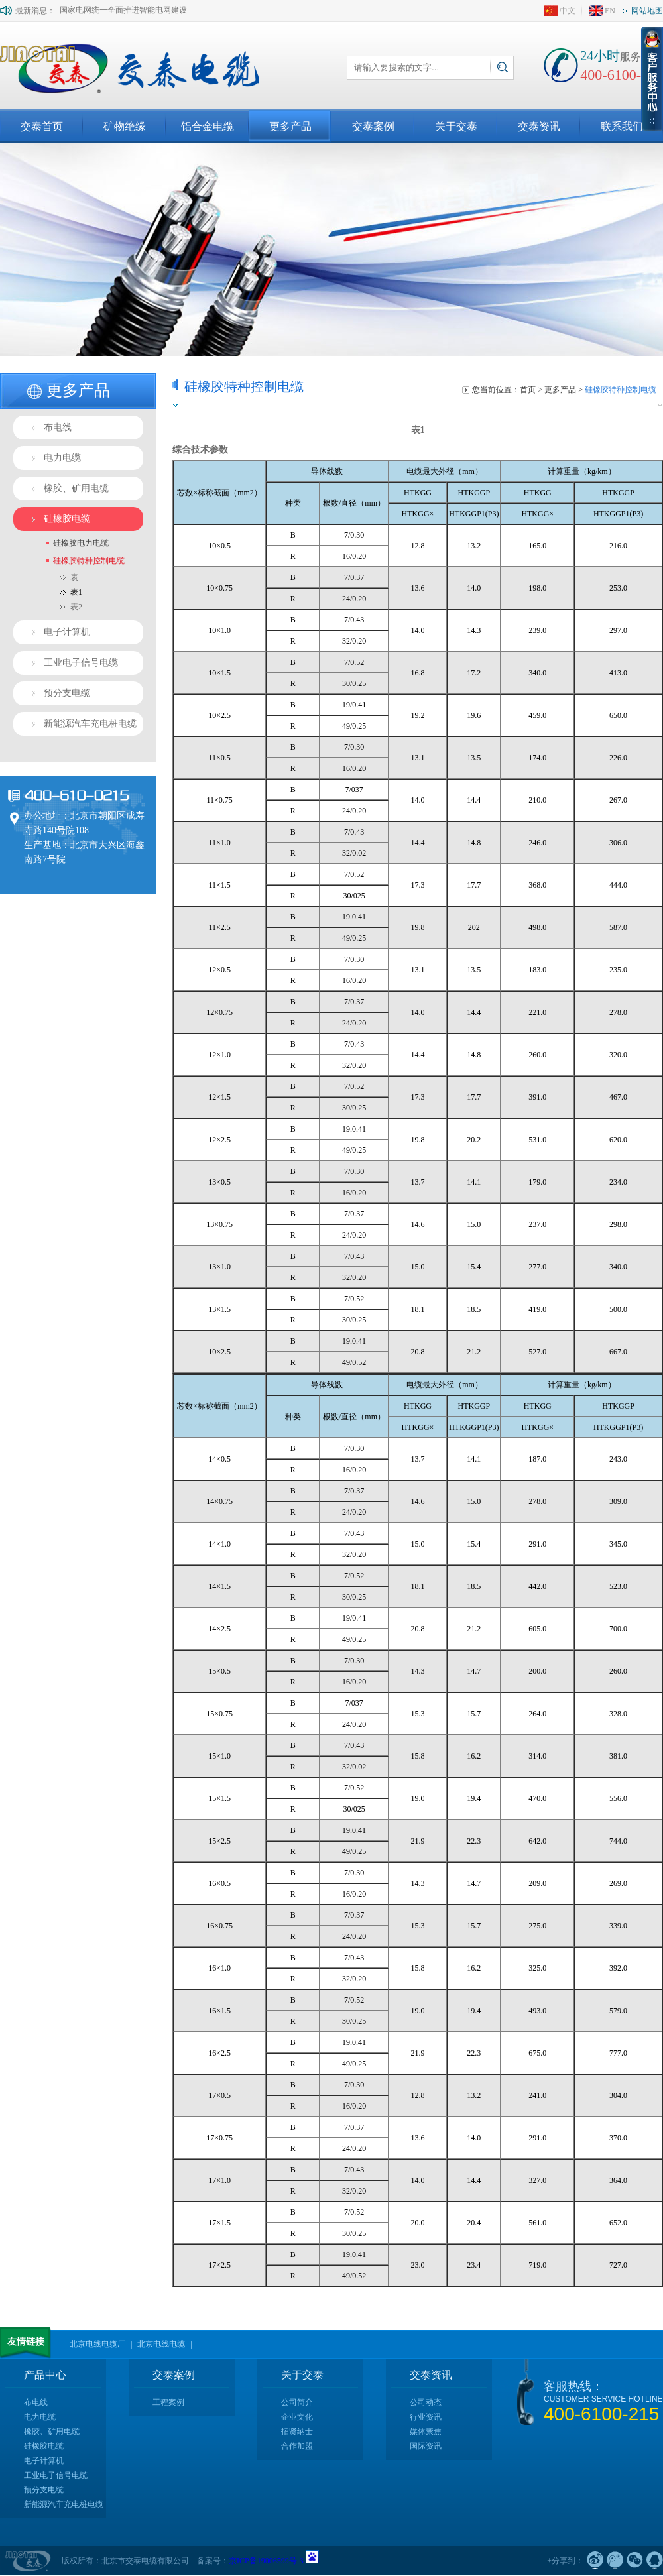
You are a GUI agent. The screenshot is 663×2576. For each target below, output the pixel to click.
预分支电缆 (67, 693)
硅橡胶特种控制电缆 (89, 560)
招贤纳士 (297, 2431)
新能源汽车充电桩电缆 (90, 724)
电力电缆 (62, 458)
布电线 (58, 427)
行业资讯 (426, 2417)
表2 (76, 606)
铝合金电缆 (207, 126)
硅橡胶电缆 (67, 519)
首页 (528, 389)
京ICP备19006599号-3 (267, 2560)
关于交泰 (456, 126)
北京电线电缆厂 (97, 2344)
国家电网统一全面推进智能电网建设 (123, 14)
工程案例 (168, 2402)
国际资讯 (426, 2446)
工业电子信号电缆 (81, 663)
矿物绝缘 (124, 126)
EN (602, 10)
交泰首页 (42, 126)
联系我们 (622, 126)
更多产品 (290, 126)
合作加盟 (297, 2446)
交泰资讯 (539, 126)
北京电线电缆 (161, 2344)
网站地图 (642, 10)
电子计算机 (67, 632)
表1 (76, 592)
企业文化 (297, 2417)
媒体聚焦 (426, 2431)
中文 (559, 10)
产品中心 (45, 2374)
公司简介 (297, 2402)
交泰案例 (373, 126)
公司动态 (426, 2402)
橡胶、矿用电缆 (76, 488)
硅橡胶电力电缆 (81, 543)
